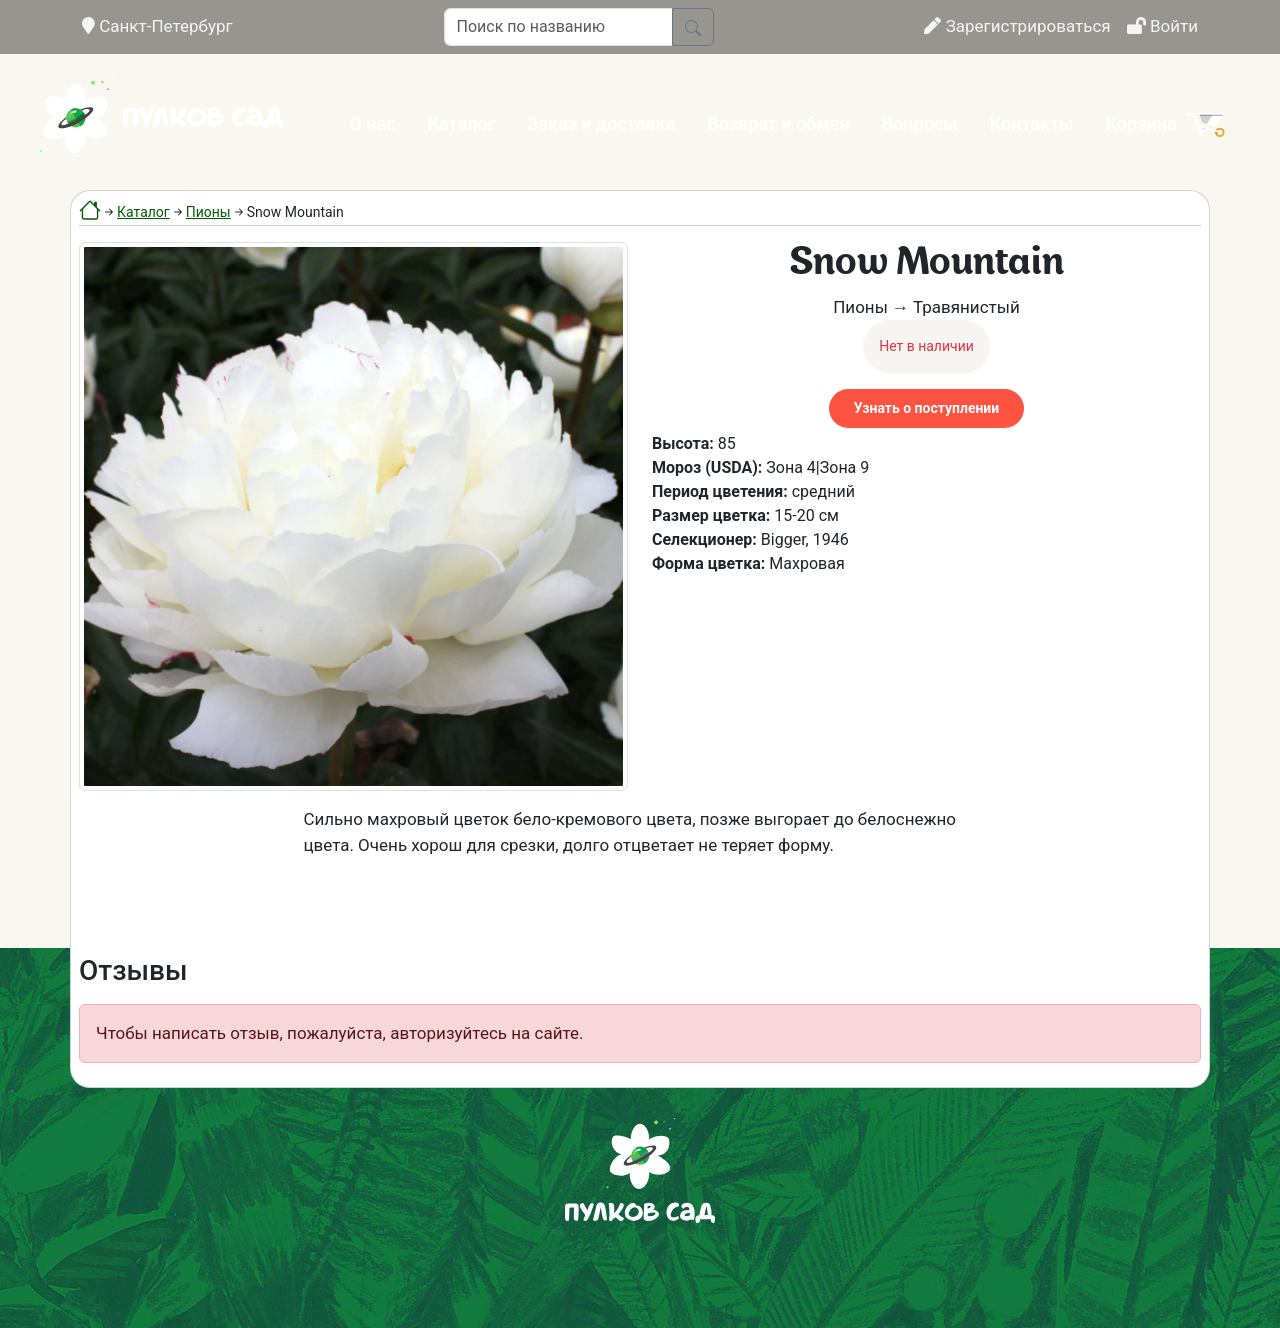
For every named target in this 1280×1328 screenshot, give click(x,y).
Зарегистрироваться (1017, 26)
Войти (1162, 26)
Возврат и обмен (778, 123)
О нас (372, 123)
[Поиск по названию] (558, 27)
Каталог (462, 123)
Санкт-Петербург (157, 26)
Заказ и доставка (601, 123)
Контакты (1032, 123)
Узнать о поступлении (926, 408)
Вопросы (920, 123)
